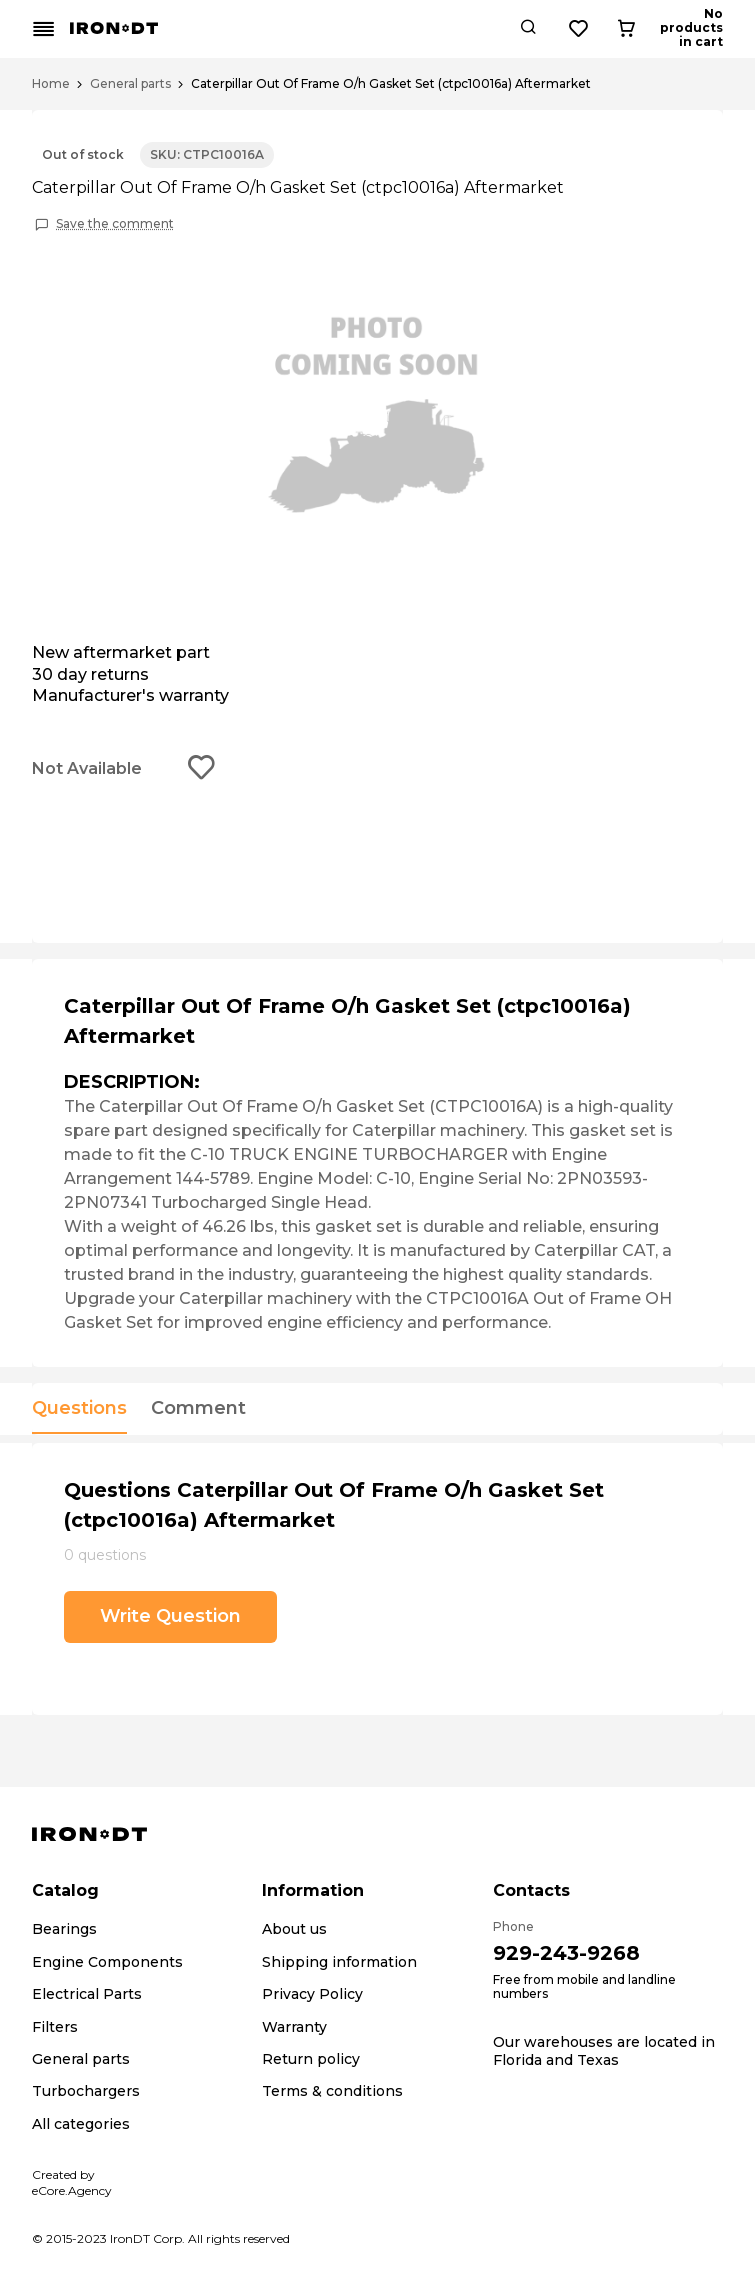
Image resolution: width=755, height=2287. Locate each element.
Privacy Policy (312, 1994)
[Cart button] (706, 29)
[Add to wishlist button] (202, 769)
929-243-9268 (566, 1953)
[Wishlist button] (652, 29)
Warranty (294, 2027)
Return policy (311, 2059)
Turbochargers (86, 2091)
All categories (81, 2124)
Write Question (170, 1616)
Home (51, 84)
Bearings (64, 1929)
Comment (198, 1409)
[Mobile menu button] (44, 29)
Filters (55, 2027)
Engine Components (107, 1962)
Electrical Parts (87, 1994)
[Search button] (601, 29)
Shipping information (339, 1962)
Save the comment (115, 224)
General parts (130, 84)
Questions (79, 1409)
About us (294, 1929)
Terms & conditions (332, 2091)
